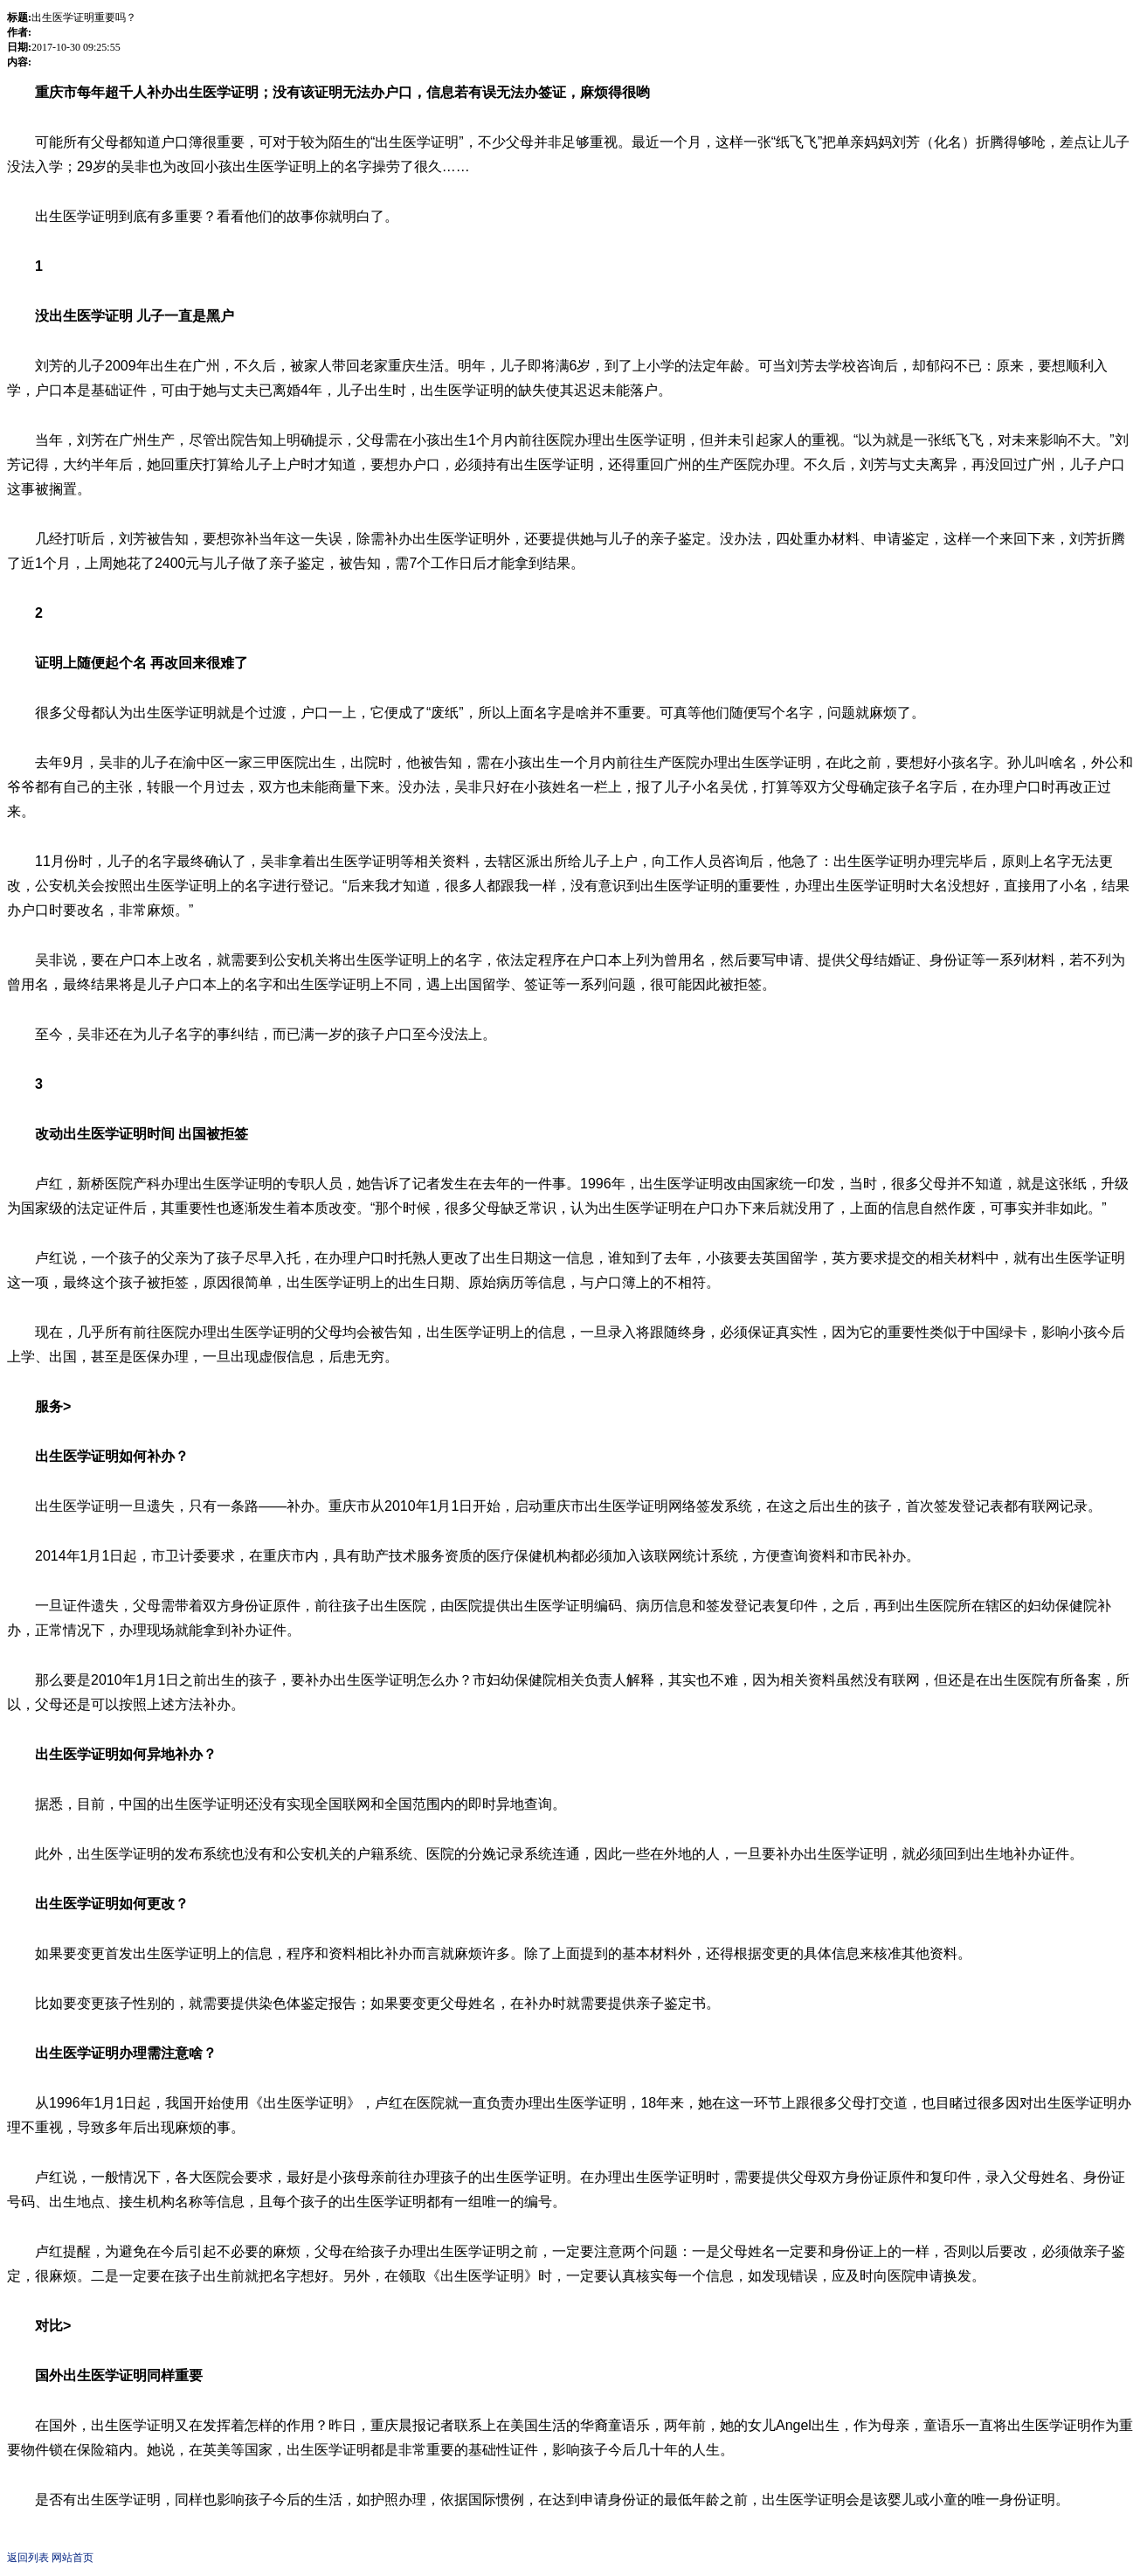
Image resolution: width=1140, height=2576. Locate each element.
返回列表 (28, 2558)
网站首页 (72, 2558)
